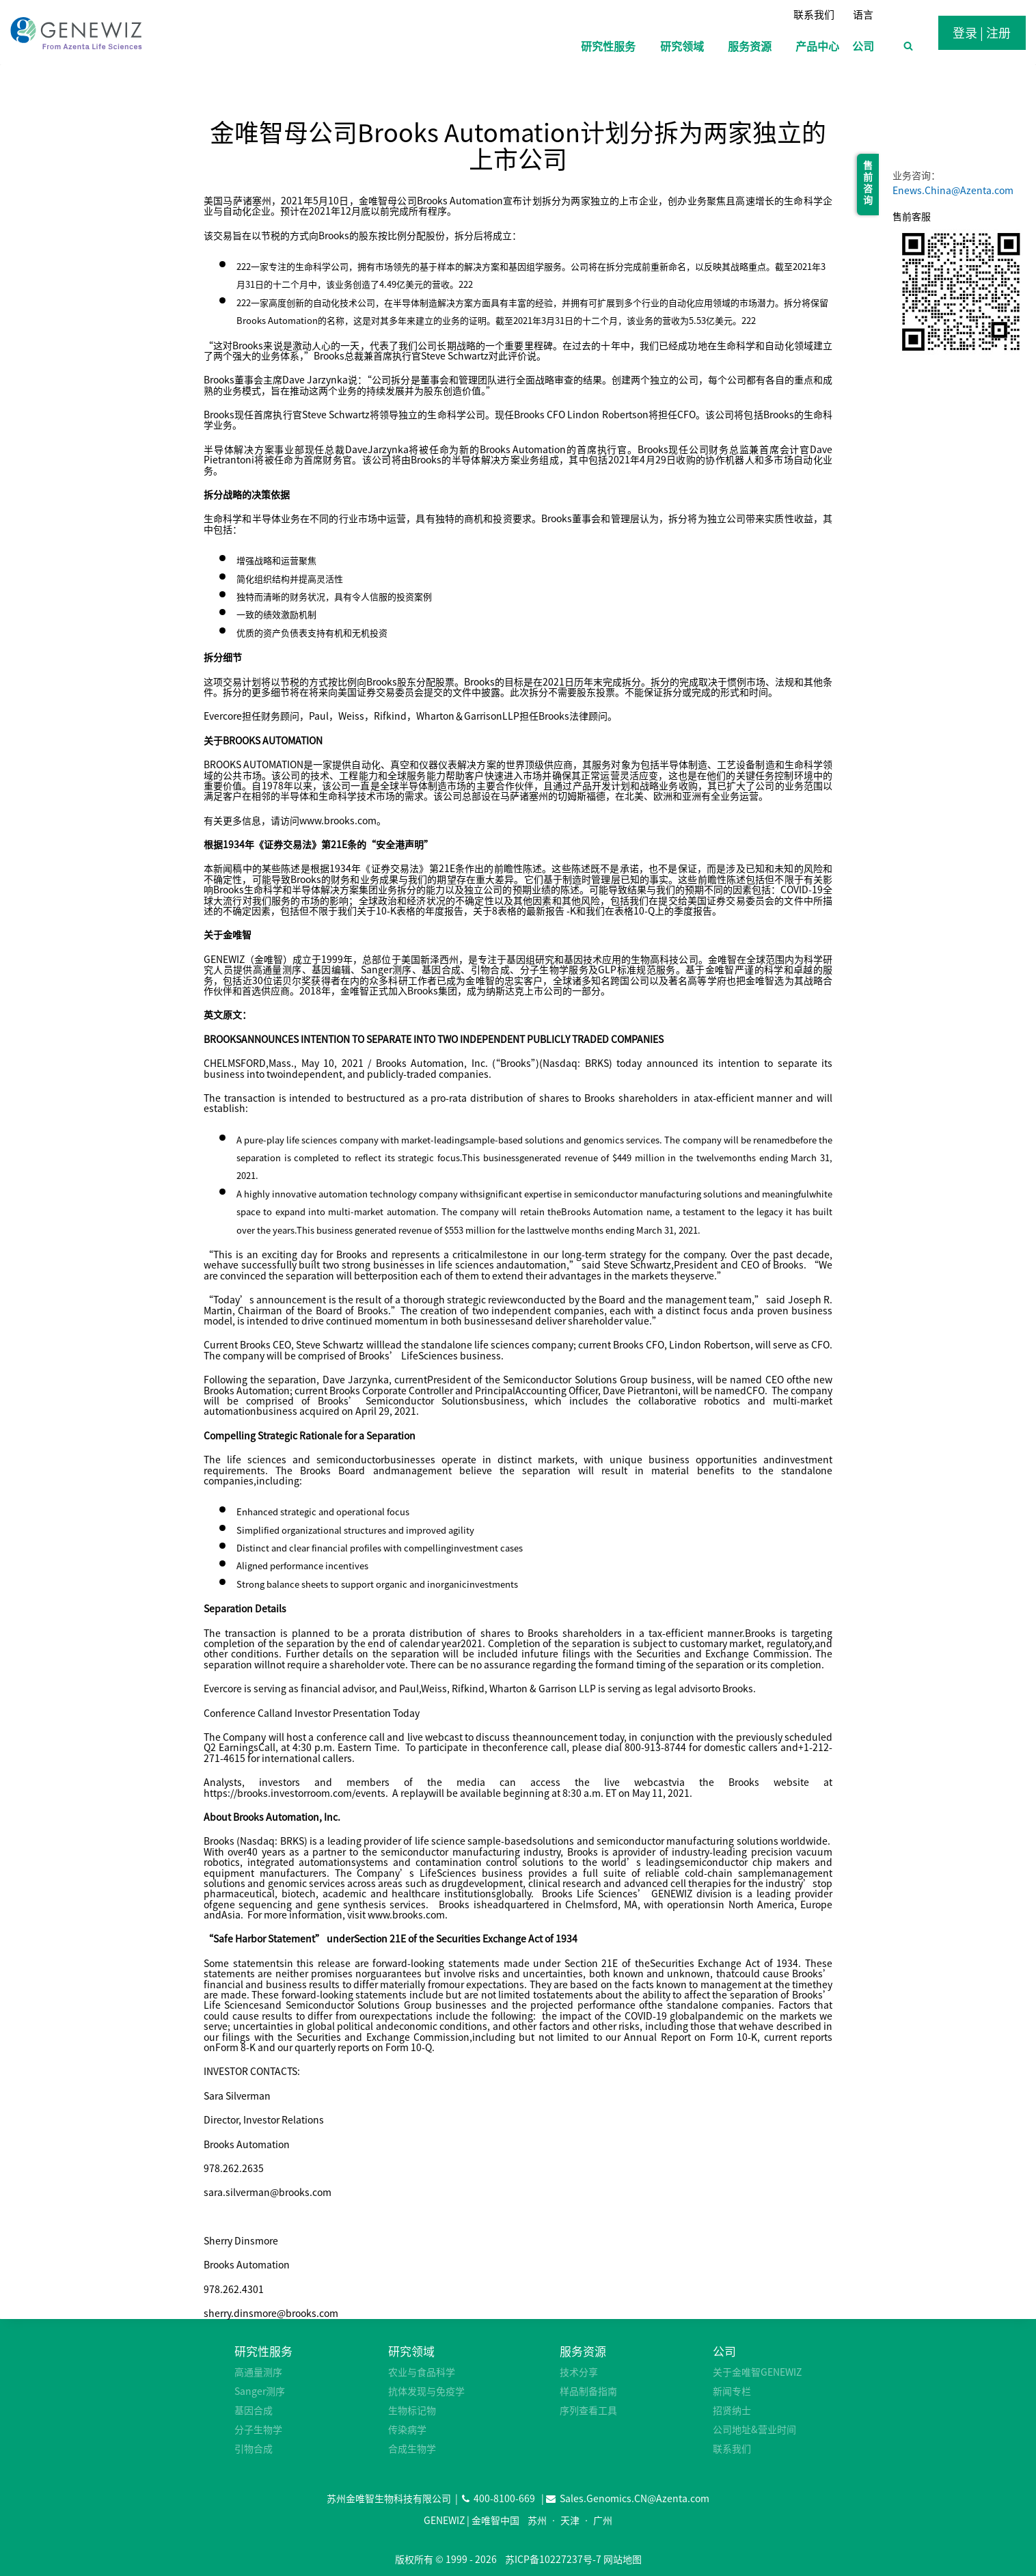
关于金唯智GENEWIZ (757, 2371)
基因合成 (253, 2410)
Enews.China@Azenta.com (952, 190)
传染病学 (407, 2429)
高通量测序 (258, 2371)
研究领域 (411, 2350)
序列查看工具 (588, 2410)
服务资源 (583, 2350)
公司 (724, 2350)
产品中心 (817, 46)
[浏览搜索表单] (908, 46)
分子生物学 (258, 2429)
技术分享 (579, 2371)
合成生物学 (412, 2448)
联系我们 (813, 14)
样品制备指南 (588, 2391)
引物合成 (253, 2448)
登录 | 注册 (982, 32)
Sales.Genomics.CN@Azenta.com (634, 2498)
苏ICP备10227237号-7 (553, 2559)
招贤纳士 (732, 2410)
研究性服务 (263, 2350)
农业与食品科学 (421, 2371)
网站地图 (622, 2559)
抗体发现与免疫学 (426, 2391)
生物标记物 (412, 2410)
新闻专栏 (732, 2391)
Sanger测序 (259, 2391)
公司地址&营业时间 (754, 2429)
